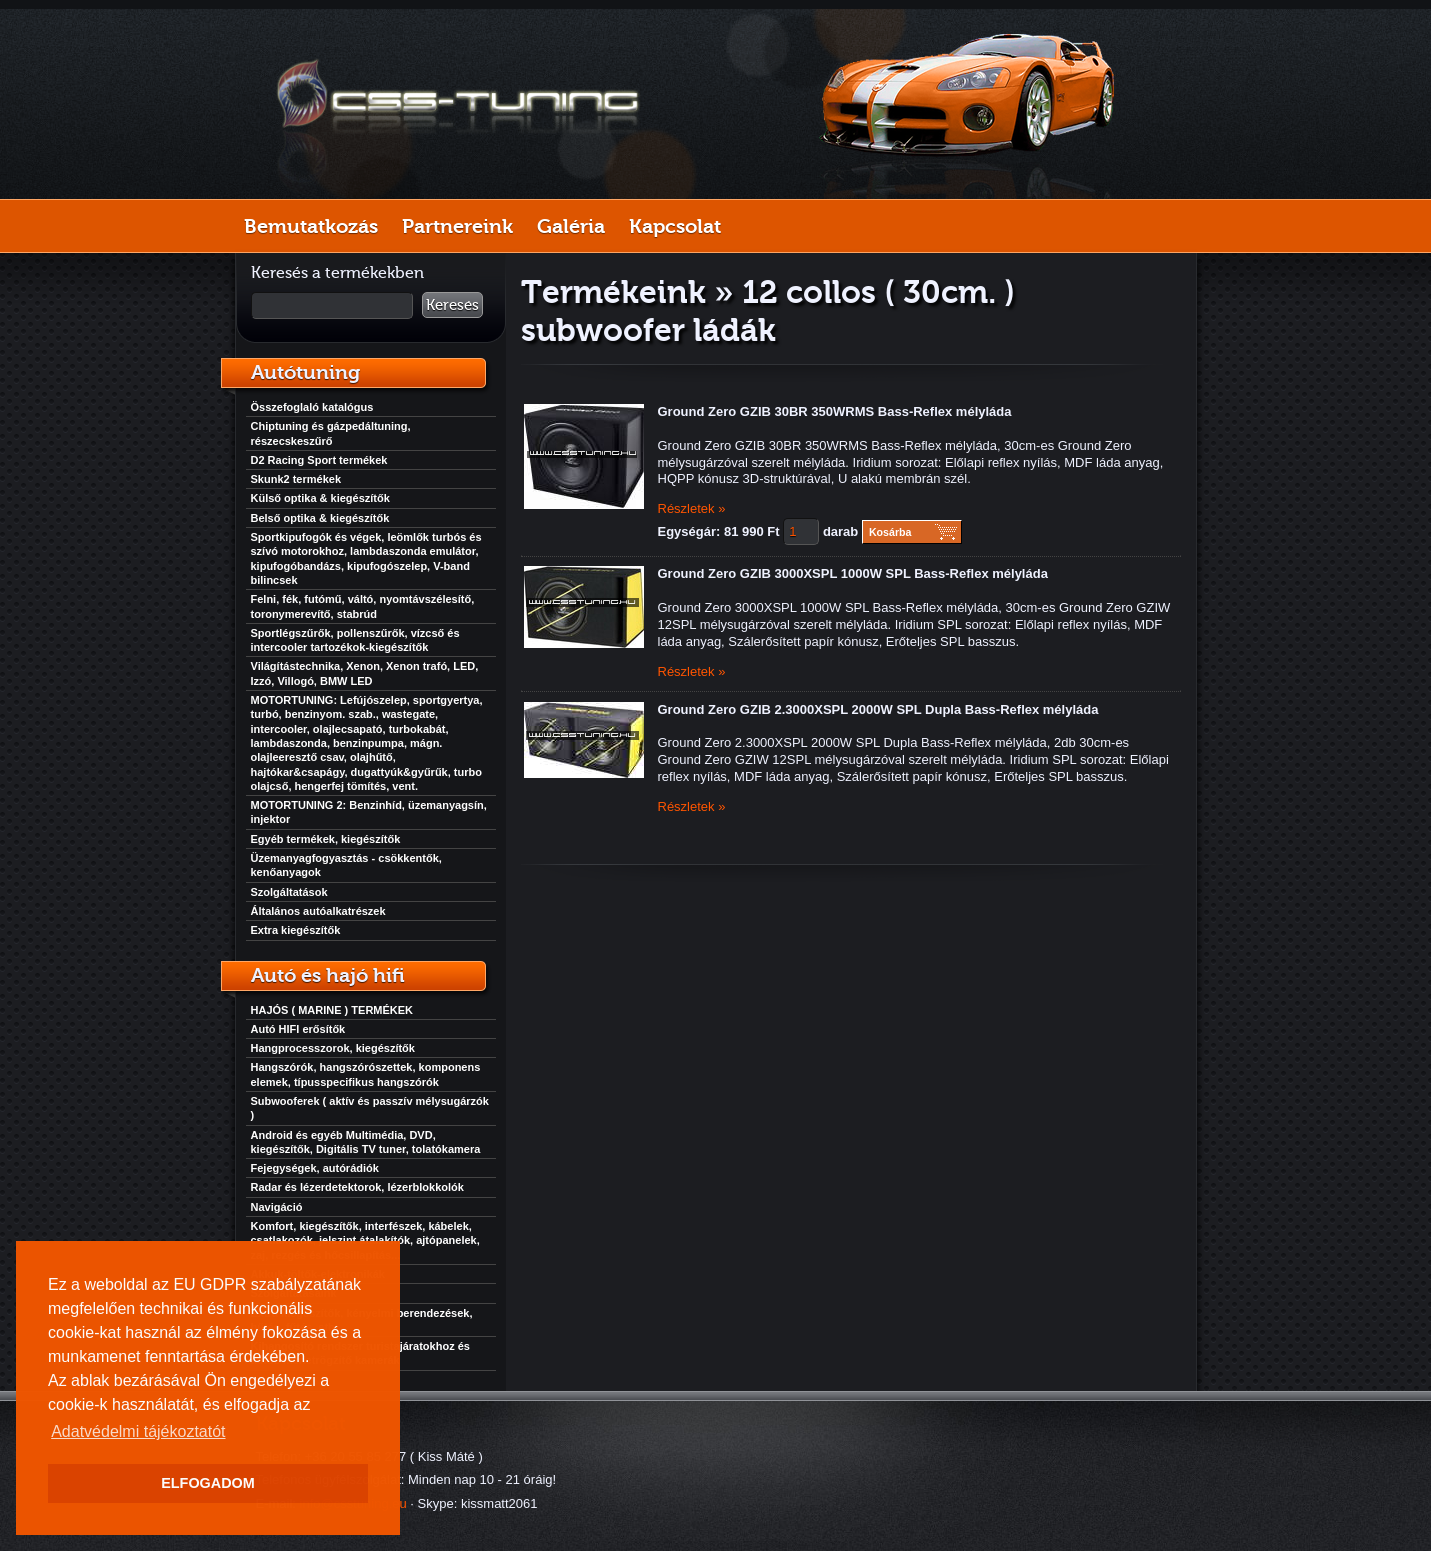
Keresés (452, 305)
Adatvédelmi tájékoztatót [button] (138, 1431)
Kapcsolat (675, 226)
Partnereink (457, 226)
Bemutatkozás (311, 226)
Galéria (571, 226)
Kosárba (890, 532)
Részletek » (692, 508)
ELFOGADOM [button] (208, 1483)
